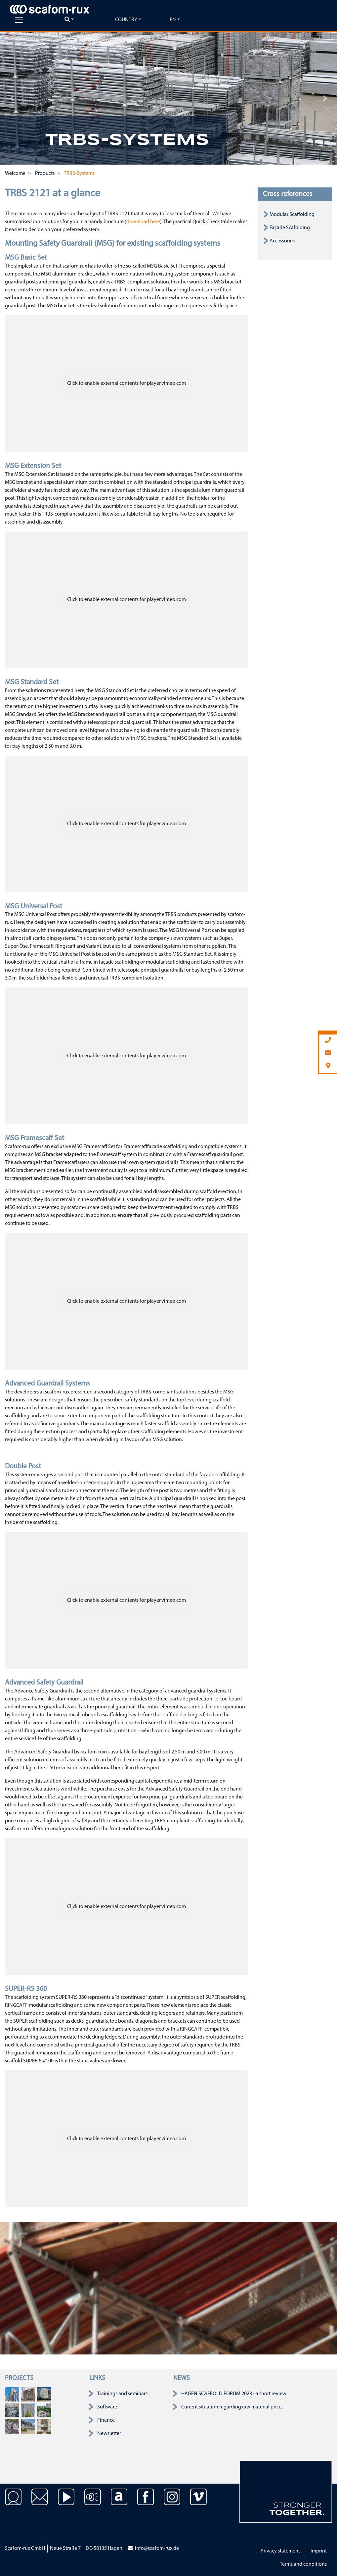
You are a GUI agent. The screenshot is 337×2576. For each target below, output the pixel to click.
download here (143, 222)
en (173, 20)
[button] (11, 98)
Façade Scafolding (290, 227)
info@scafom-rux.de (153, 2548)
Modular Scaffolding (292, 214)
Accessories (282, 241)
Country (126, 20)
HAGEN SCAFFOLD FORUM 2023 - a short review (233, 2394)
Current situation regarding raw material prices (232, 2407)
